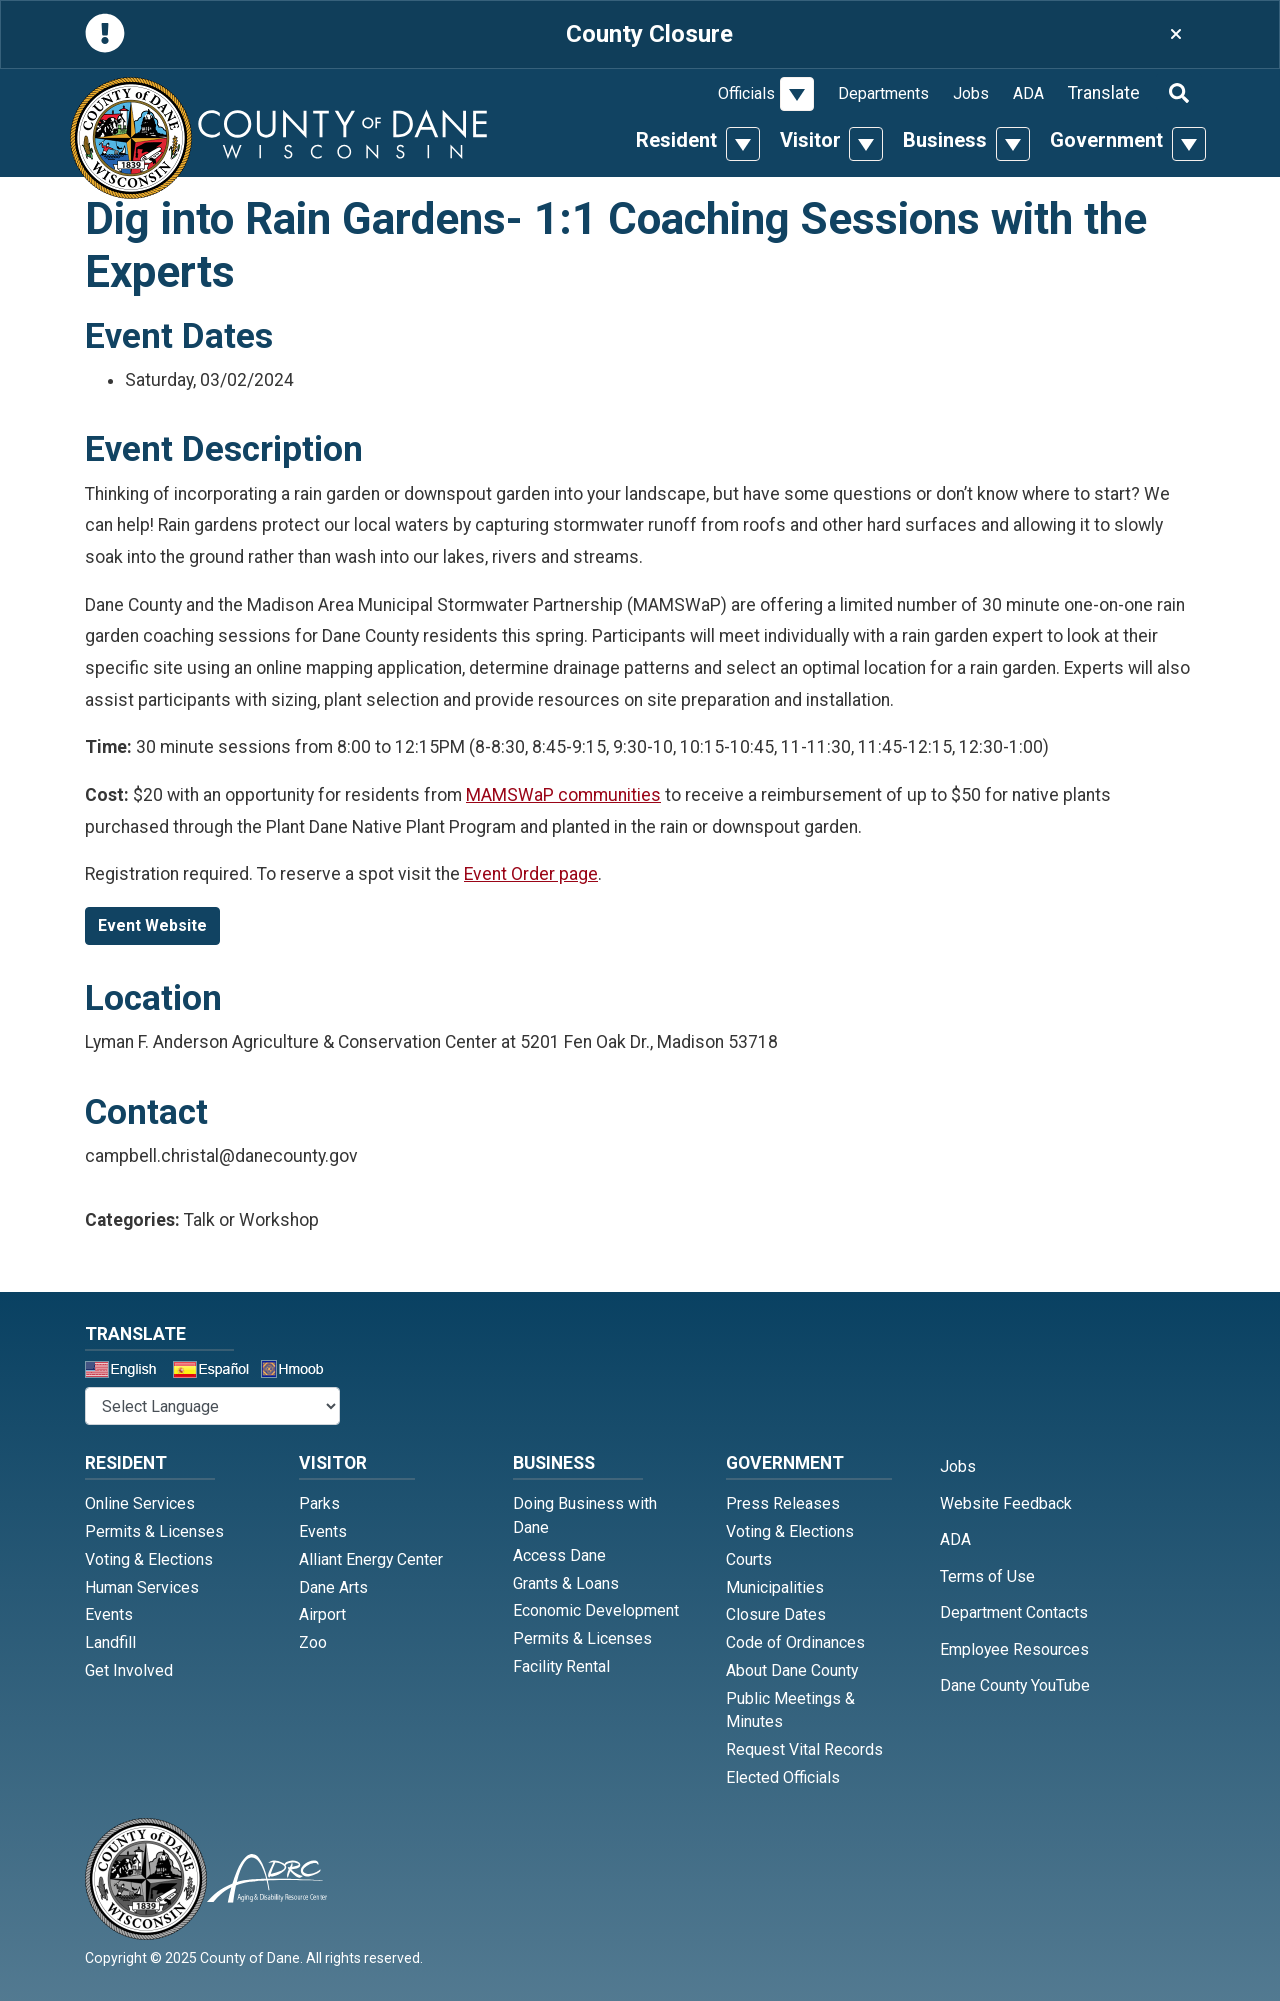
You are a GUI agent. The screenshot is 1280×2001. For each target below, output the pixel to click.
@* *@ (212, 1406)
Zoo (313, 1642)
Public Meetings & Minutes (790, 1710)
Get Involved (129, 1670)
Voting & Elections (149, 1559)
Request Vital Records (804, 1749)
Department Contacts (1014, 1612)
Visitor (810, 140)
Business (945, 140)
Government (1106, 140)
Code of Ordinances (795, 1642)
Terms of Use (987, 1576)
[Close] (1176, 34)
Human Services (142, 1587)
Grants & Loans (566, 1583)
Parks (319, 1503)
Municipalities (775, 1587)
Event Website (152, 925)
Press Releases (783, 1503)
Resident (676, 140)
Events (109, 1614)
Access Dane (559, 1555)
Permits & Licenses (154, 1531)
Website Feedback (1006, 1503)
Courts (749, 1559)
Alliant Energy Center (371, 1559)
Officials (746, 93)
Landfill (110, 1642)
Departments (883, 93)
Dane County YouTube (1015, 1685)
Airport (322, 1614)
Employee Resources (1014, 1649)
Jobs (971, 93)
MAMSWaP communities (563, 795)
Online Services (140, 1503)
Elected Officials (783, 1777)
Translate (1104, 93)
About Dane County (792, 1670)
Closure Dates (776, 1614)
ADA (1028, 93)
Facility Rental (561, 1666)
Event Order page (531, 874)
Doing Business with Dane (585, 1515)
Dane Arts (333, 1587)
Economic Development (596, 1610)
